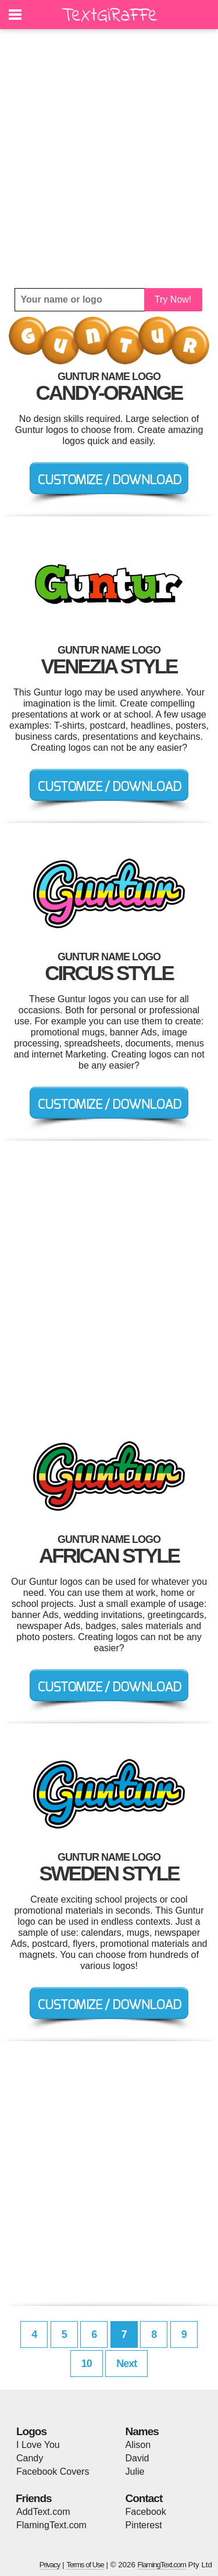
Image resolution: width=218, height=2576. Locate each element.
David (137, 2458)
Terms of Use (85, 2564)
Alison (138, 2445)
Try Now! (173, 299)
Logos (31, 2431)
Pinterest (144, 2525)
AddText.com (43, 2512)
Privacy (50, 2564)
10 (86, 2363)
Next (126, 2363)
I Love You (38, 2445)
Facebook (146, 2512)
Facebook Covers (52, 2471)
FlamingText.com (51, 2525)
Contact (144, 2498)
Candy (29, 2458)
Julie (135, 2471)
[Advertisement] (109, 158)
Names (142, 2431)
